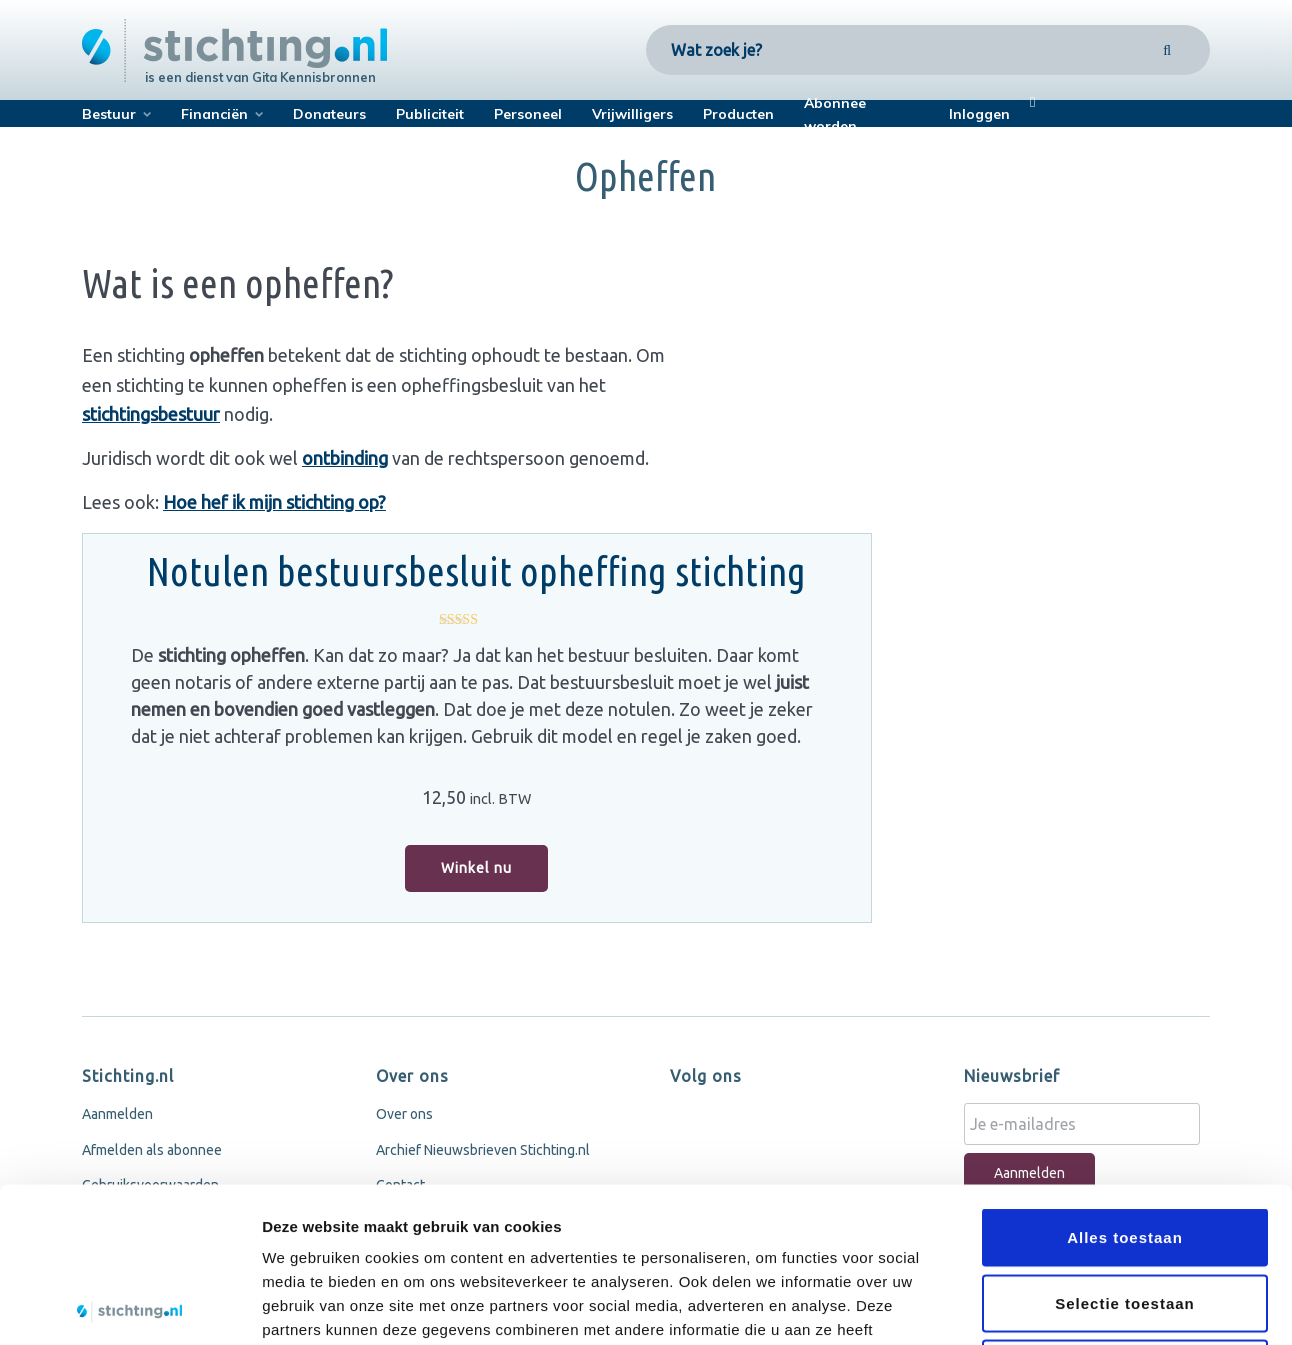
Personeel (528, 114)
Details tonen (1080, 1305)
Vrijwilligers (632, 114)
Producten (738, 114)
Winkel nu (476, 868)
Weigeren (1124, 1213)
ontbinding (345, 458)
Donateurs (329, 114)
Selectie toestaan (1125, 1148)
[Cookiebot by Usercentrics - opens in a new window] (129, 1306)
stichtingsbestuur (151, 414)
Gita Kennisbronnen (314, 77)
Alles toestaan (1125, 1082)
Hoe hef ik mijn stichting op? (274, 502)
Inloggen (979, 114)
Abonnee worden (835, 114)
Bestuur (109, 114)
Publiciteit (430, 114)
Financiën (214, 114)
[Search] (1167, 50)
